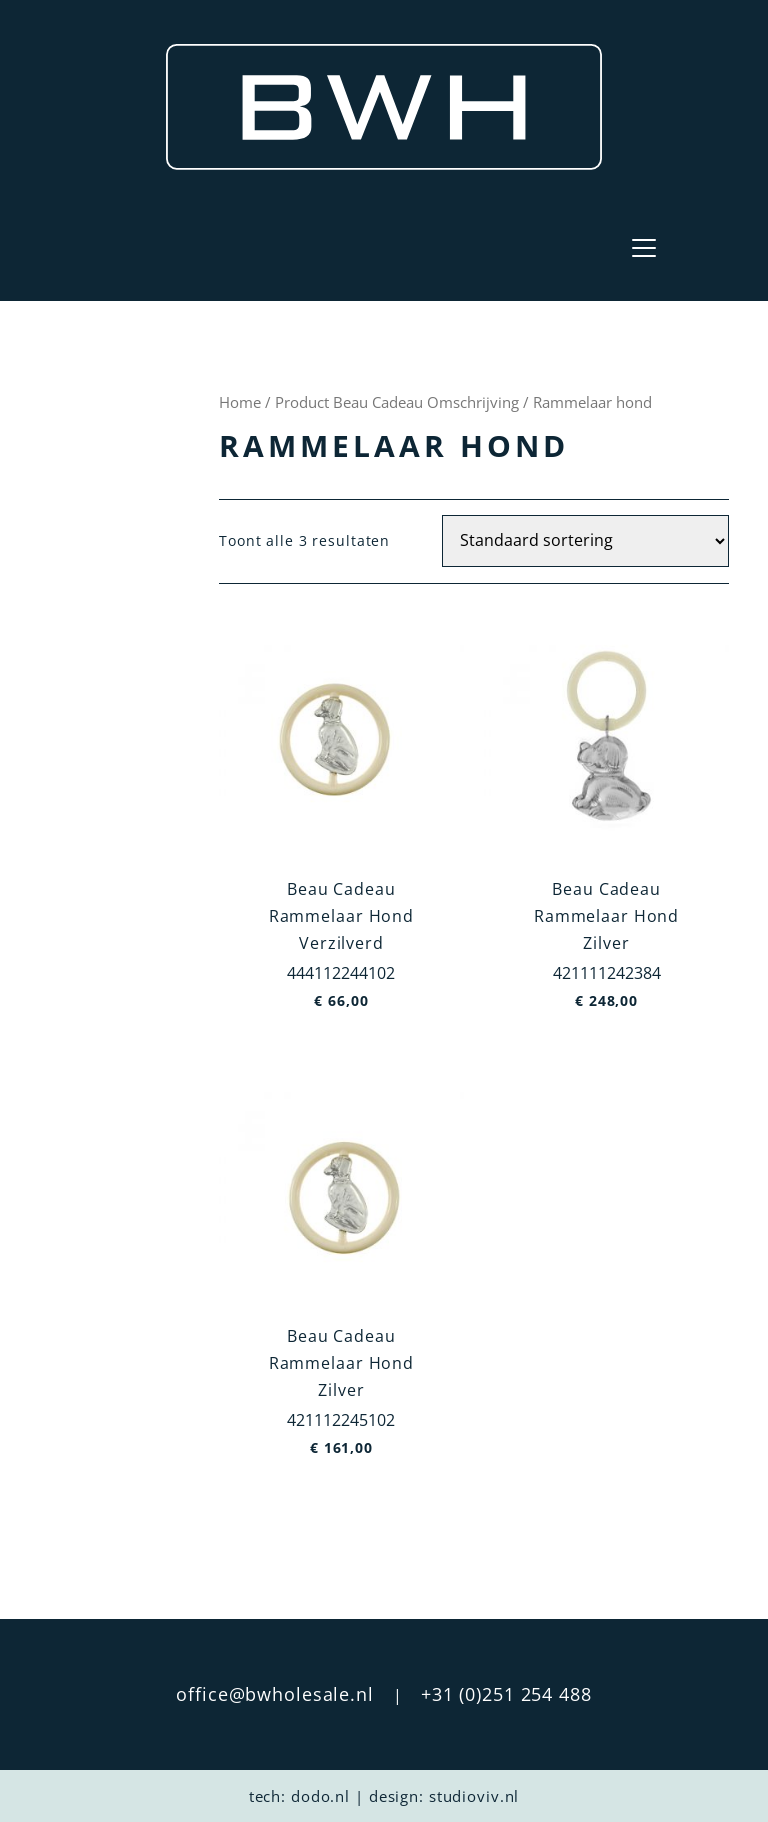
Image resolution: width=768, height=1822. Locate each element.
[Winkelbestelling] (585, 541)
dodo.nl (320, 1796)
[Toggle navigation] (644, 248)
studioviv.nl (474, 1796)
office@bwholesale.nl (275, 1694)
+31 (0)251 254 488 (506, 1694)
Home (240, 402)
